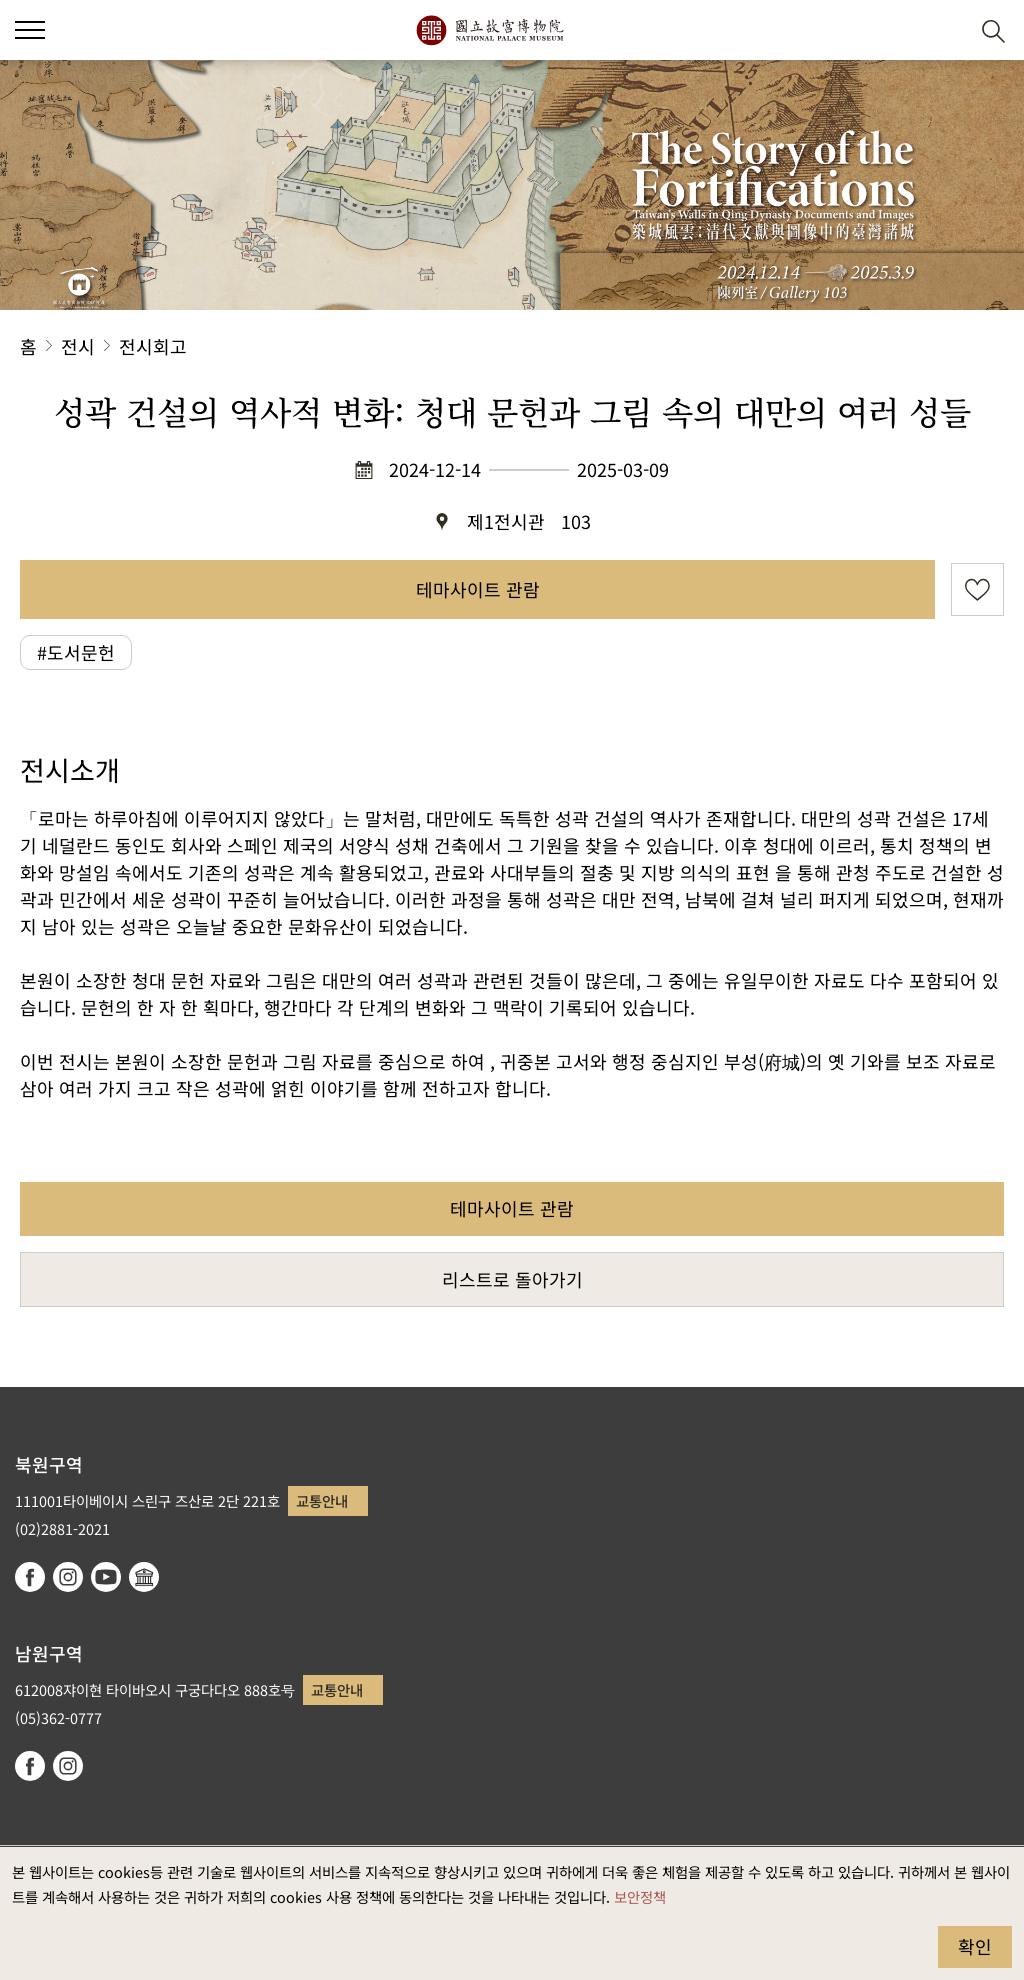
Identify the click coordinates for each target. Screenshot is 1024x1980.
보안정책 (640, 1896)
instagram (68, 1577)
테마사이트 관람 (478, 589)
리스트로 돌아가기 (512, 1279)
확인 (975, 1946)
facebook (30, 1577)
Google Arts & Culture (144, 1577)
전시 (78, 346)
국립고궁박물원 (489, 30)
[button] (944, 30)
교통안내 (322, 1500)
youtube (106, 1577)
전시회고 (153, 346)
